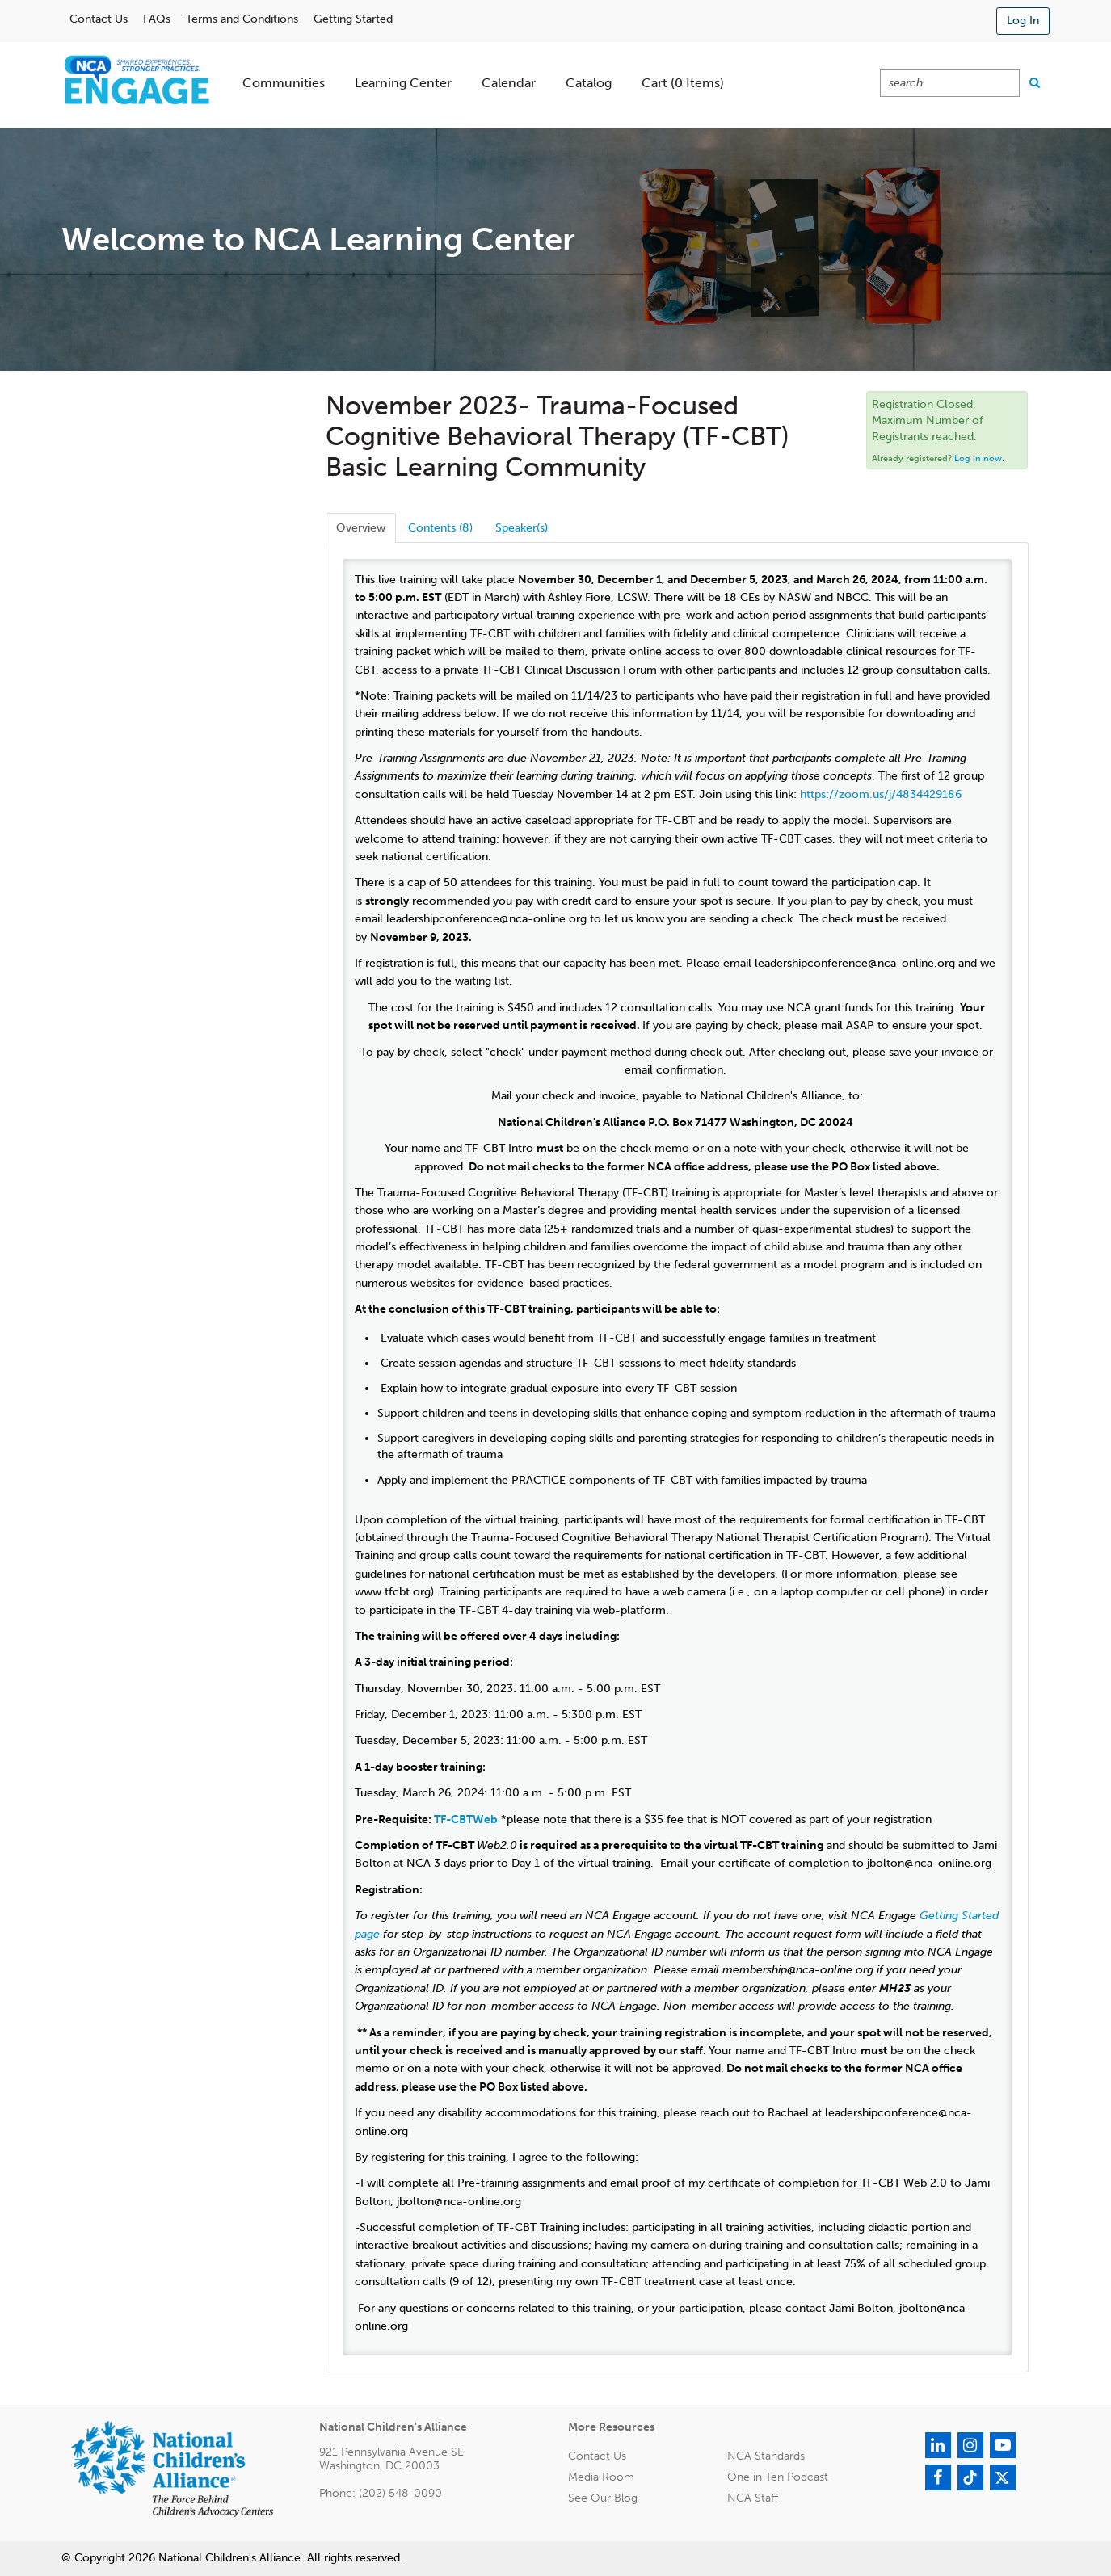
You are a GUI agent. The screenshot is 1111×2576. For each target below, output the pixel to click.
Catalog (589, 82)
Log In (1023, 20)
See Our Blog (603, 2498)
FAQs (156, 19)
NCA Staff (752, 2498)
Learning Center (403, 82)
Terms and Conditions (242, 19)
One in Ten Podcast (777, 2477)
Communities (283, 82)
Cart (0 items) (683, 82)
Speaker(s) (521, 528)
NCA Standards (766, 2456)
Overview (360, 528)
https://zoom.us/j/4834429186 (881, 794)
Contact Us (98, 19)
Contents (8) (440, 528)
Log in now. (979, 458)
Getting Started (353, 19)
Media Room (601, 2477)
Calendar (509, 82)
